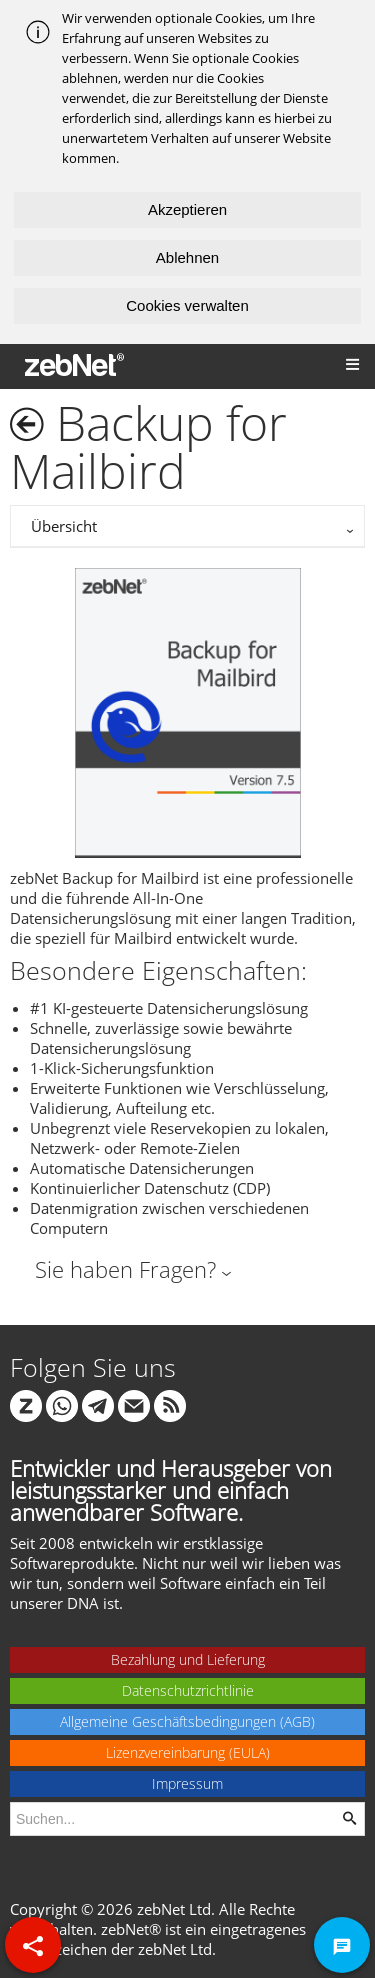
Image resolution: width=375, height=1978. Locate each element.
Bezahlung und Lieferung (188, 1659)
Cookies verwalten (187, 305)
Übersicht (64, 526)
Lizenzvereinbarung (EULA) (188, 1752)
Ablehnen (187, 257)
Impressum (187, 1783)
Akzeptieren (187, 209)
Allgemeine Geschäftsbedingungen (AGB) (187, 1721)
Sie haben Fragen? (125, 1269)
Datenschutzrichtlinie (188, 1690)
